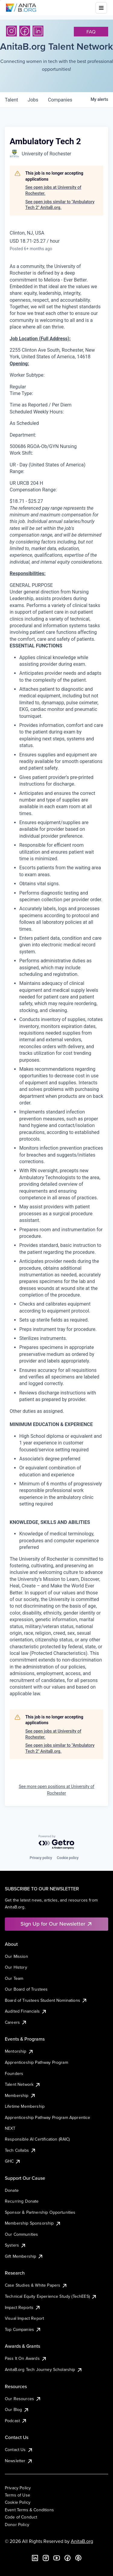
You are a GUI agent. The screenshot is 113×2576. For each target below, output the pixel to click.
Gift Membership (24, 2256)
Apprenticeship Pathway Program (36, 2062)
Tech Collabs (20, 2150)
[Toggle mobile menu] (101, 8)
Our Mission (16, 1956)
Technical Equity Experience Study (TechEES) (51, 2296)
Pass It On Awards (26, 2358)
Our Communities (21, 2234)
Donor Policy (17, 2524)
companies (60, 100)
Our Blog (17, 2409)
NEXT (10, 2128)
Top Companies (23, 2329)
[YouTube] (56, 2558)
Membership (20, 2095)
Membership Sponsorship (33, 2223)
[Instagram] (11, 31)
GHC (13, 2161)
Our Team (14, 1978)
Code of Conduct (21, 2517)
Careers (16, 2022)
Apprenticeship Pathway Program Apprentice (47, 2117)
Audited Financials (26, 2011)
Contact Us (19, 2450)
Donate (12, 2190)
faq (91, 31)
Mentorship (19, 2051)
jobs (33, 100)
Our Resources (23, 2399)
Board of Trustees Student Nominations (46, 2000)
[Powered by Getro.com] (57, 1842)
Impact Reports (23, 2307)
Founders (14, 2073)
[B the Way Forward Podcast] (78, 2558)
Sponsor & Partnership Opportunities (40, 2212)
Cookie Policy (17, 2502)
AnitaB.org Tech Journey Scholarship (44, 2369)
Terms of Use (17, 2495)
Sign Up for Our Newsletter (56, 1923)
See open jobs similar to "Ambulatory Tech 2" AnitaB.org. (60, 204)
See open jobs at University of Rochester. (53, 190)
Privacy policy (41, 1858)
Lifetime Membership (25, 2106)
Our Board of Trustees (26, 1989)
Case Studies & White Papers (36, 2285)
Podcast (16, 2421)
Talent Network (23, 2084)
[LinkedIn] (38, 31)
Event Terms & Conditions (29, 2510)
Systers (15, 2245)
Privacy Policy (18, 2488)
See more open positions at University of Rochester (56, 1790)
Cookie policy (68, 1858)
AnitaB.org (82, 2541)
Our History (16, 1967)
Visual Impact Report (24, 2318)
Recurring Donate (22, 2201)
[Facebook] (24, 31)
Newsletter (19, 2461)
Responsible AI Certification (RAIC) (37, 2139)
